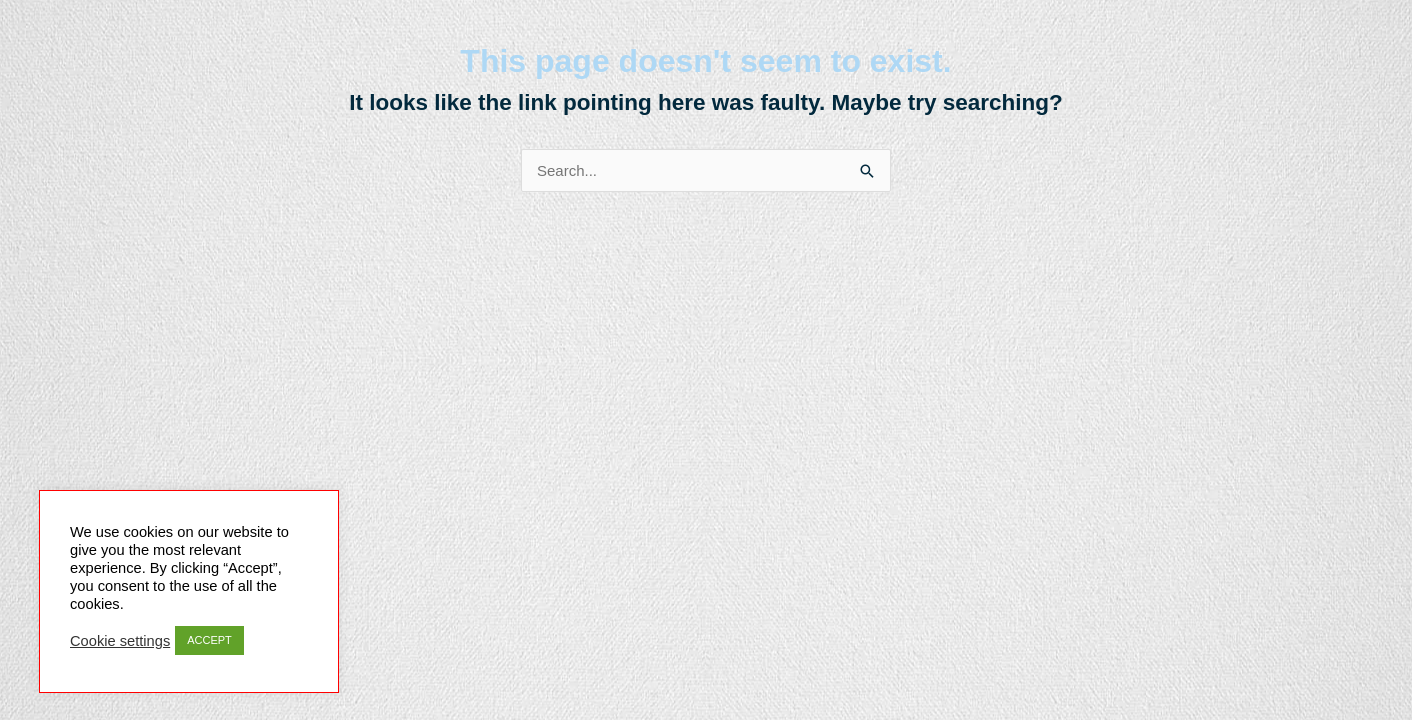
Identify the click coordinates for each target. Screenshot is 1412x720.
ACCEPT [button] (209, 640)
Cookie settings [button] (120, 641)
